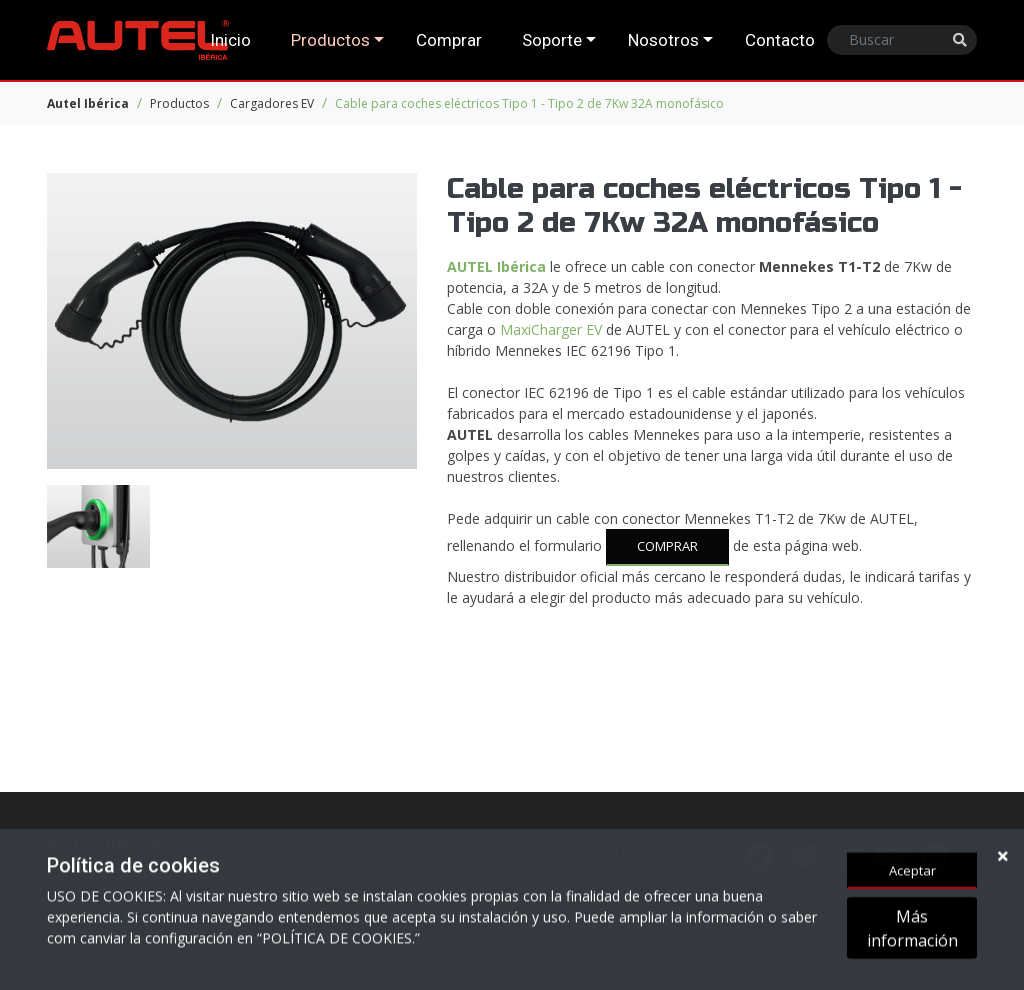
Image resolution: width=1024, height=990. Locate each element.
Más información (912, 930)
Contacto (780, 40)
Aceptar (912, 872)
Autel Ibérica (88, 103)
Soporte (552, 40)
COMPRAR (667, 546)
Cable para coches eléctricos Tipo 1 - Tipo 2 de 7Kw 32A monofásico (529, 103)
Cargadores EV (272, 103)
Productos (330, 40)
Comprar (449, 40)
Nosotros (663, 40)
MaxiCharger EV (551, 329)
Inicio (230, 40)
